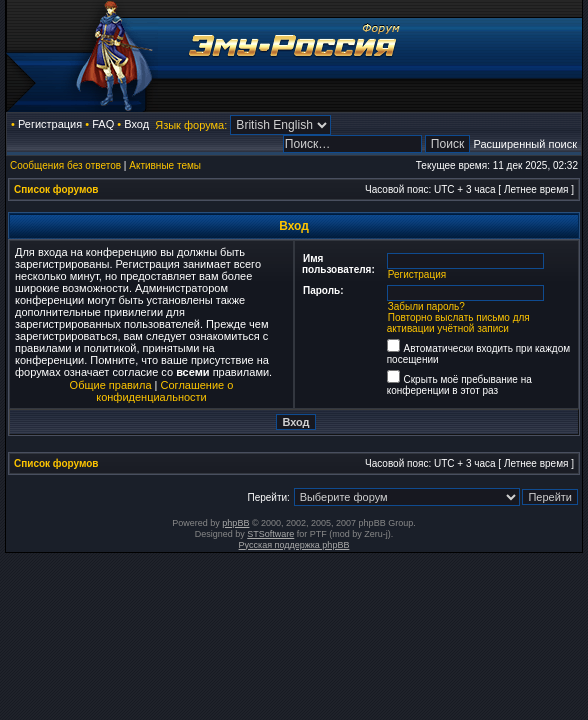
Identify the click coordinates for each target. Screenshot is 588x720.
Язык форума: (191, 125)
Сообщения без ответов (65, 165)
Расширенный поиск (525, 144)
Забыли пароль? (426, 306)
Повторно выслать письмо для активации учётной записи (458, 323)
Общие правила (111, 385)
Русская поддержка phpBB (294, 545)
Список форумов (56, 189)
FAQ (103, 124)
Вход (136, 124)
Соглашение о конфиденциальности (164, 391)
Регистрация (50, 124)
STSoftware (270, 534)
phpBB (235, 523)
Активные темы (165, 165)
